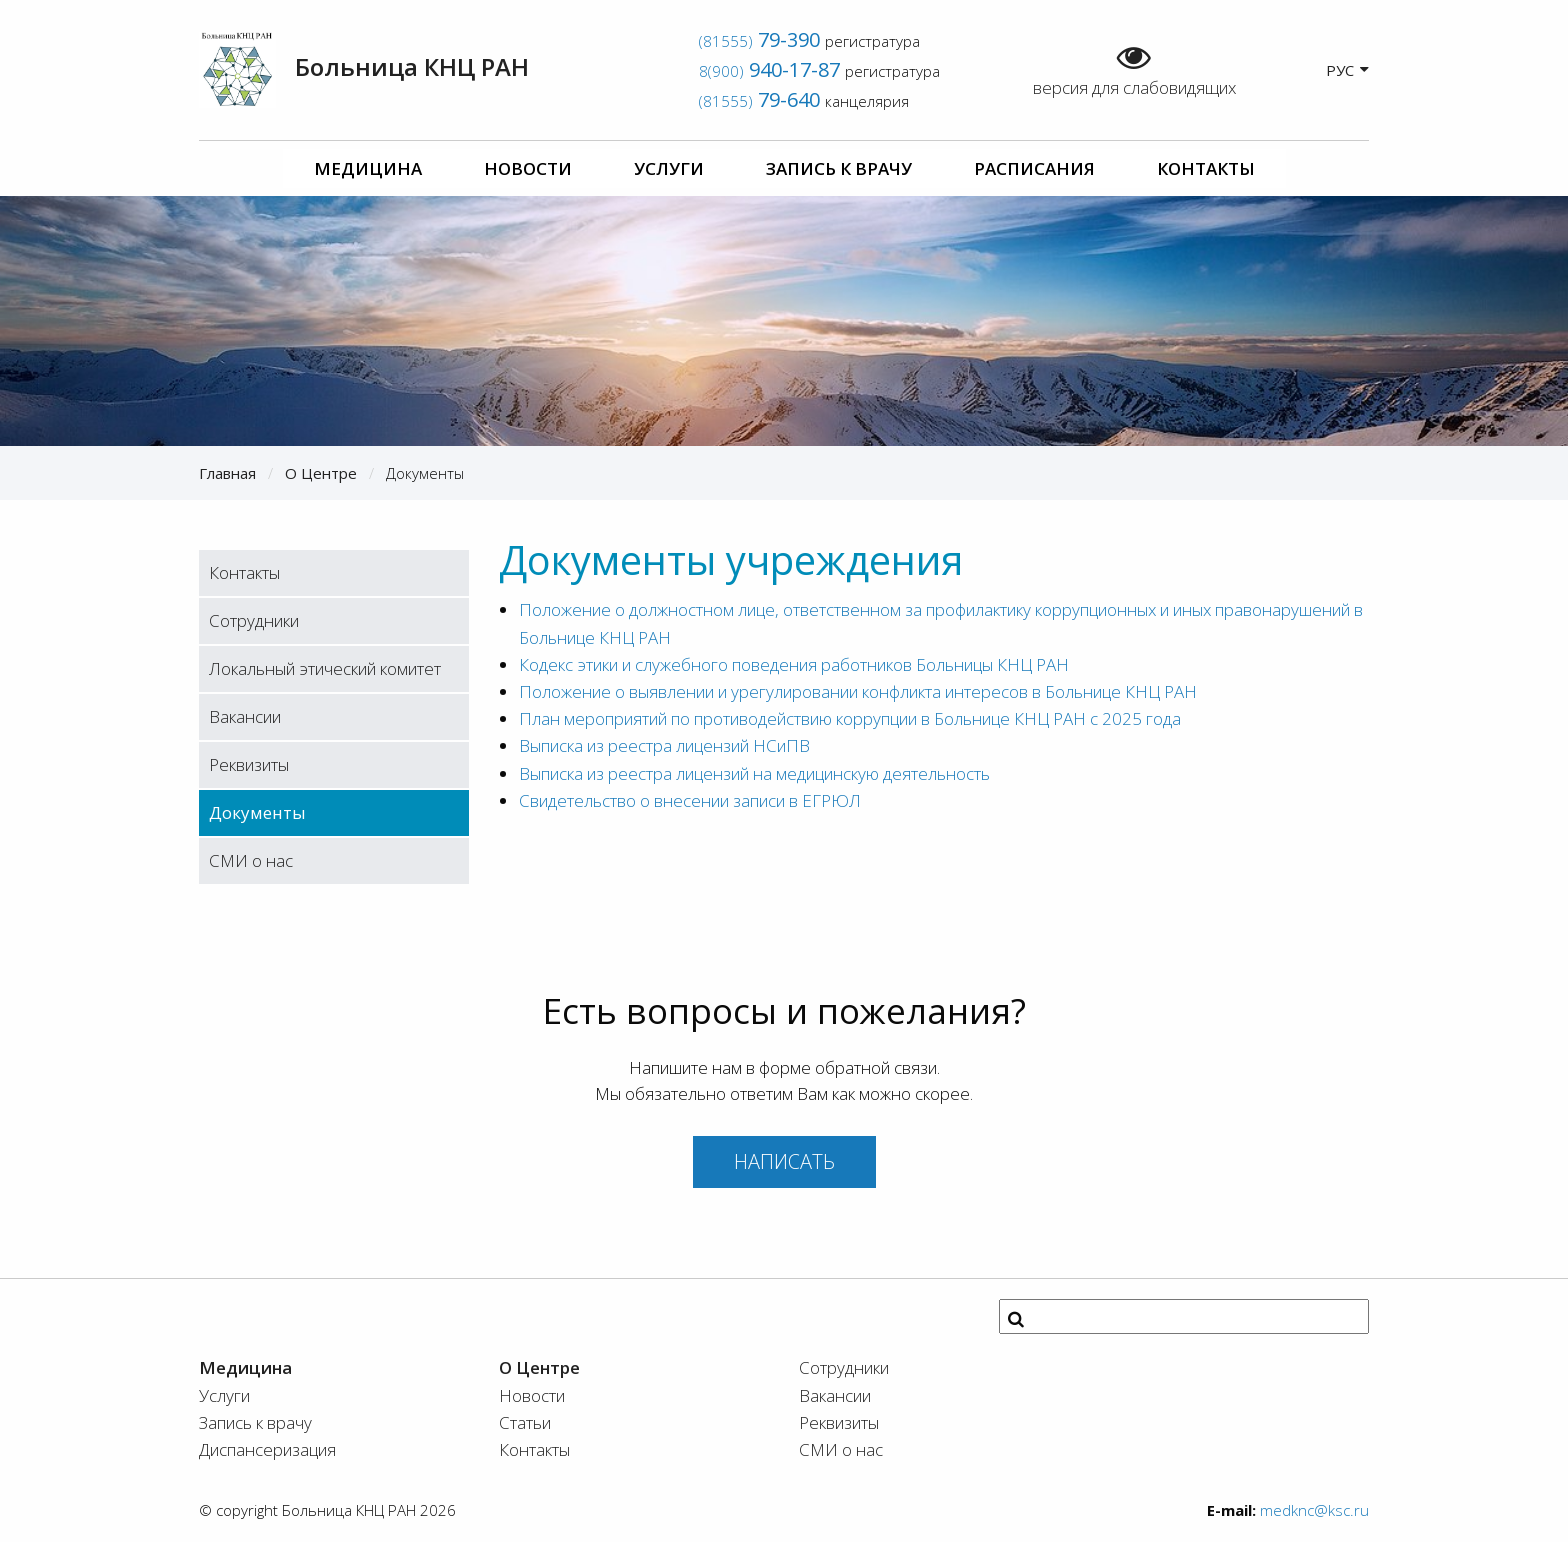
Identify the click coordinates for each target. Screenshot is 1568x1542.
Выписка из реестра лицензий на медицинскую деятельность (754, 773)
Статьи (525, 1422)
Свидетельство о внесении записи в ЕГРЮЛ (690, 800)
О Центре (321, 473)
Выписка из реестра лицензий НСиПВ (664, 745)
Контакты (1206, 168)
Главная (227, 473)
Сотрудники (254, 620)
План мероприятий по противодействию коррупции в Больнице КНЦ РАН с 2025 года (850, 718)
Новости (528, 168)
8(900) (769, 71)
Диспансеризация (267, 1449)
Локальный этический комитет (325, 668)
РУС (1347, 69)
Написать (784, 1161)
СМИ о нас (251, 860)
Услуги (669, 168)
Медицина (368, 168)
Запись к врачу (839, 168)
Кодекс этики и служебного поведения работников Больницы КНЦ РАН (794, 664)
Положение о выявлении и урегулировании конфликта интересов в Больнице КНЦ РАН (858, 691)
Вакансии (245, 716)
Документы (257, 812)
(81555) (759, 41)
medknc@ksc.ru (1314, 1510)
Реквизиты (249, 764)
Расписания (1034, 168)
